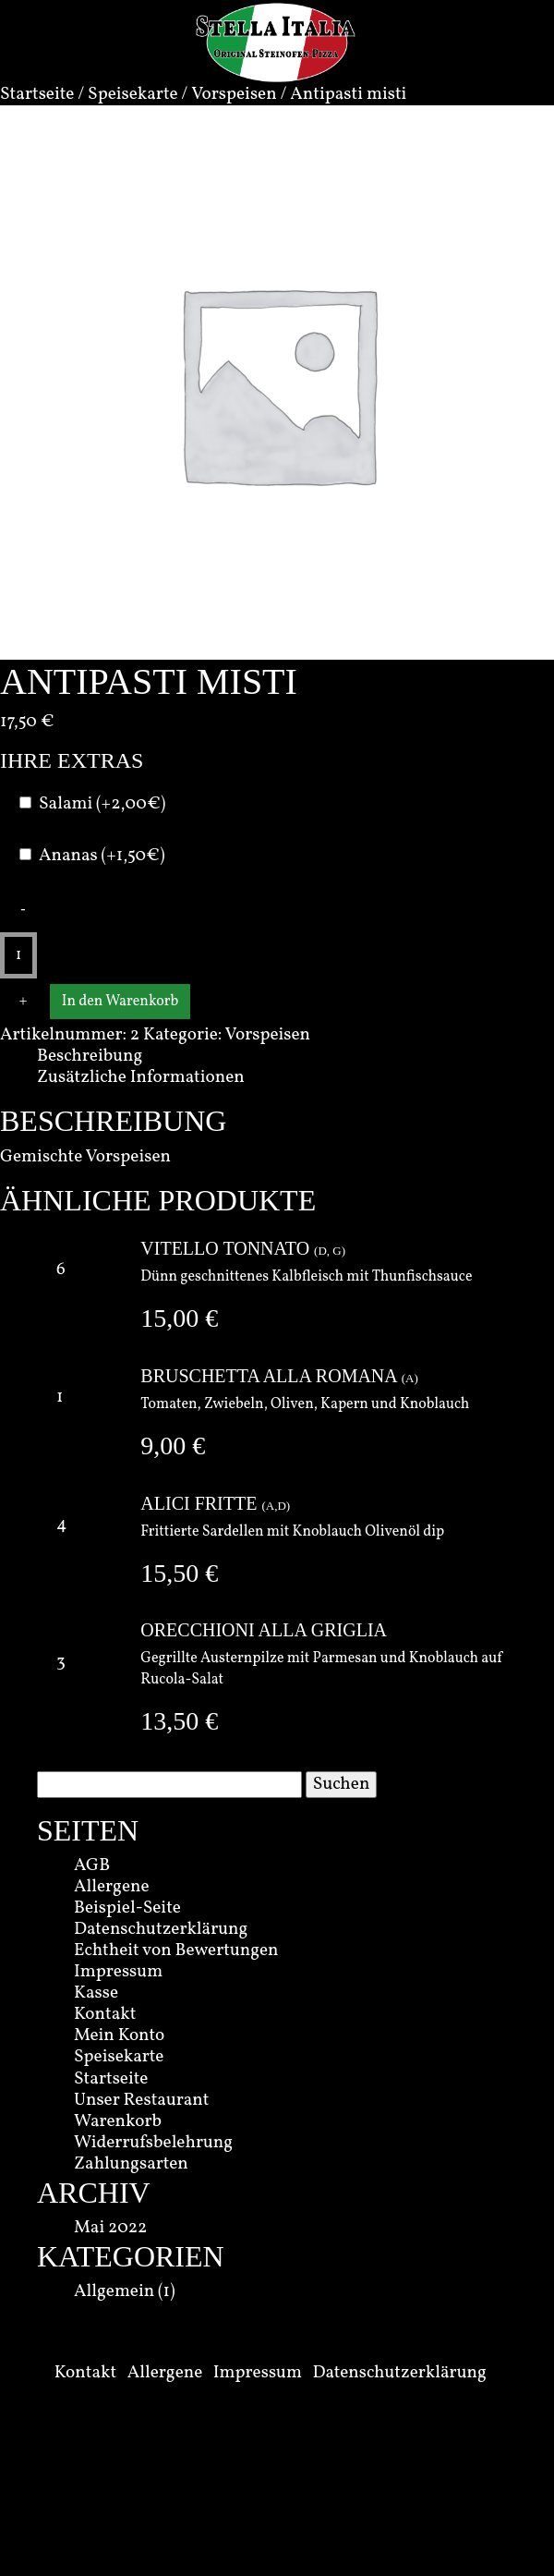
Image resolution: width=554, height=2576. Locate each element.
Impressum (118, 1972)
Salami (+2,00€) (102, 804)
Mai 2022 (110, 2228)
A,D (276, 1506)
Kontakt (105, 2014)
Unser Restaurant (142, 2100)
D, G (329, 1251)
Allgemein (114, 2291)
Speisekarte (132, 94)
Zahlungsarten (131, 2164)
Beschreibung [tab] (89, 1056)
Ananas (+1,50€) (102, 856)
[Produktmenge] (18, 955)
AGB (92, 1865)
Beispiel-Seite (127, 1908)
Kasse (96, 1993)
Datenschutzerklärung (160, 1929)
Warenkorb (118, 2121)
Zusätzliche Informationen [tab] (141, 1077)
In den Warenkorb (120, 1001)
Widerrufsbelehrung (153, 2143)
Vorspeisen (233, 94)
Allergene (112, 1887)
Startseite (37, 94)
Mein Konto (119, 2035)
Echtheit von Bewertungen (176, 1950)
